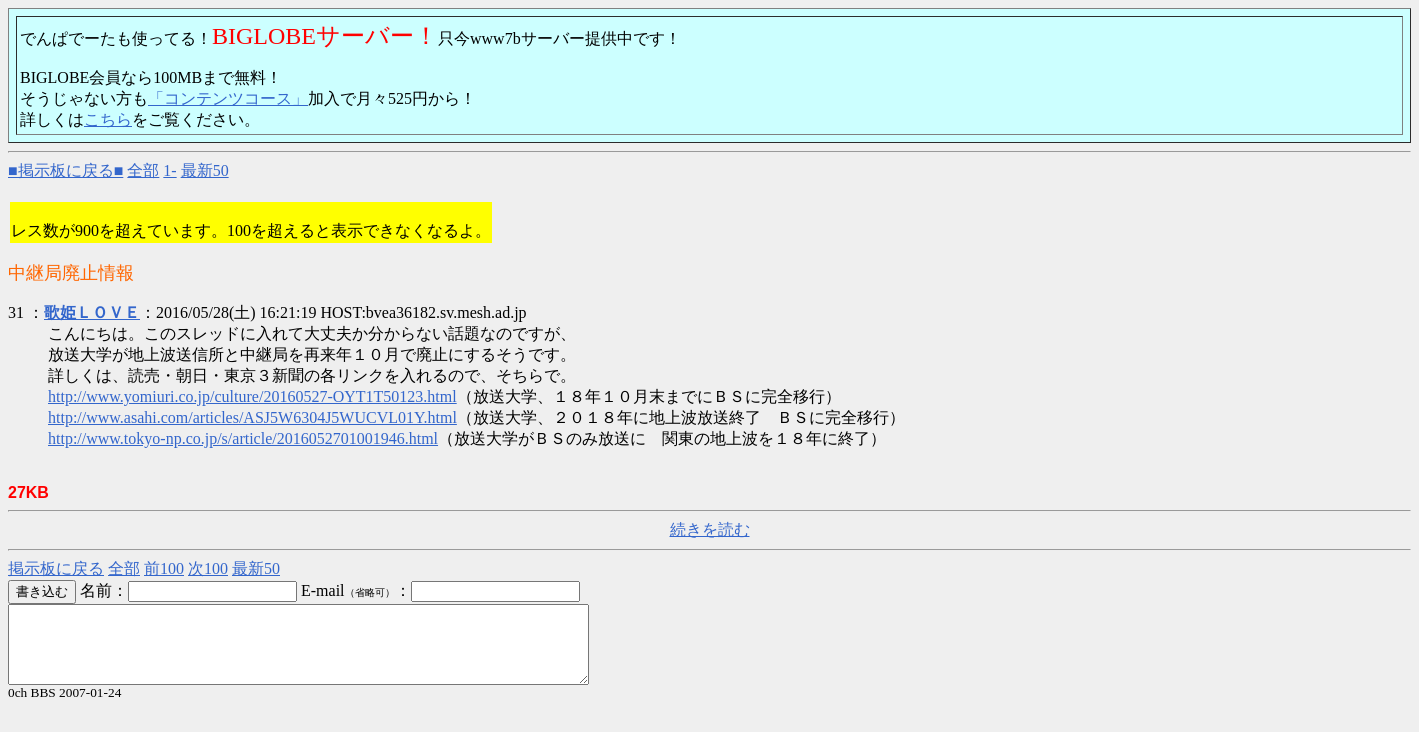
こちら (108, 119)
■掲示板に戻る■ (65, 170)
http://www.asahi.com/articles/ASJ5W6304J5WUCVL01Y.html (252, 417)
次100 (208, 568)
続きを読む (710, 529)
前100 (164, 568)
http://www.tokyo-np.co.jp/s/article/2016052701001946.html (243, 438)
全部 (143, 170)
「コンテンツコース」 (228, 98)
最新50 (205, 170)
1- (169, 170)
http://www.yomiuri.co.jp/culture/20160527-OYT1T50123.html (252, 396)
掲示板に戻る (56, 568)
